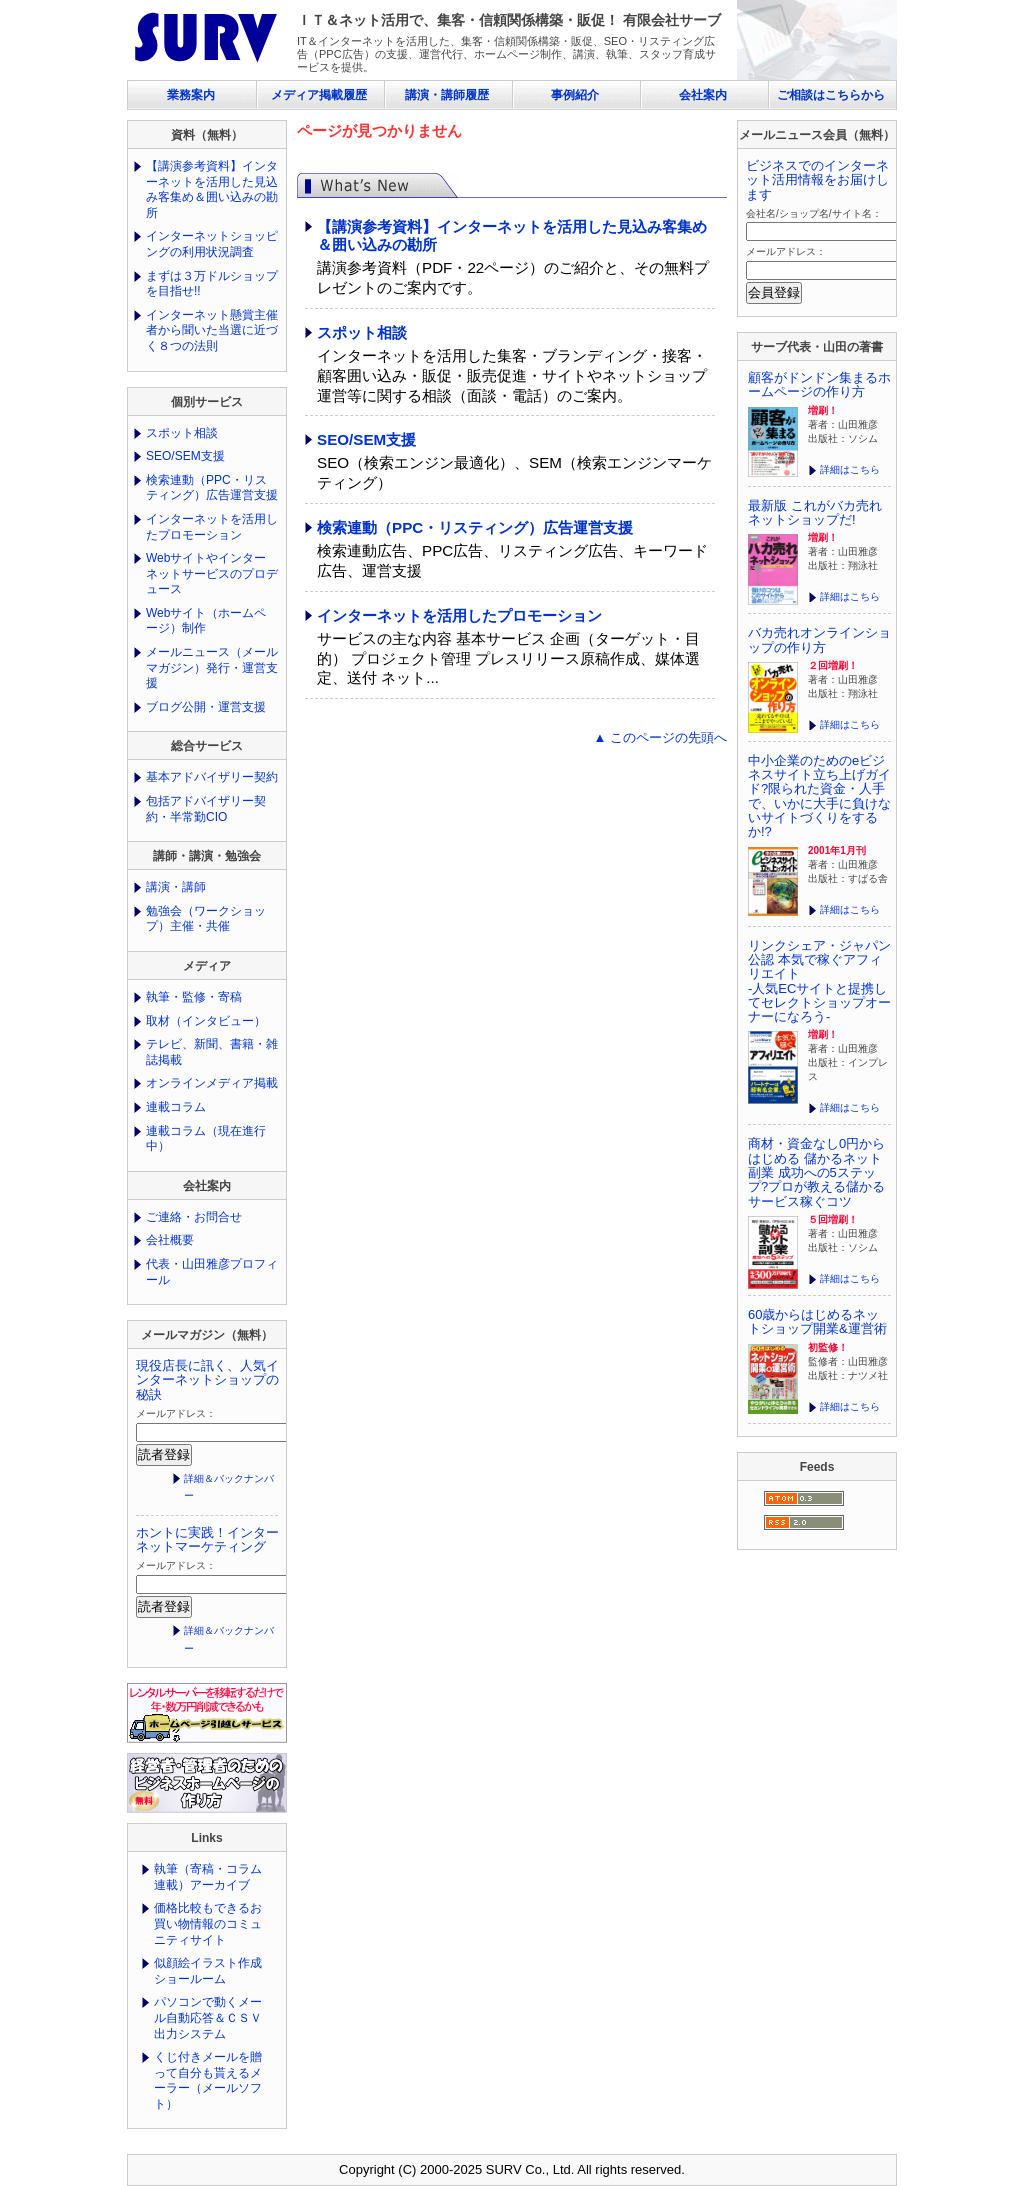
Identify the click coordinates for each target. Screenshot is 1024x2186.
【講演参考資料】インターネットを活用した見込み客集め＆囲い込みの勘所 (212, 189)
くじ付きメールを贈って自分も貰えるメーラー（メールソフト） (208, 2080)
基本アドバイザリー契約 (212, 777)
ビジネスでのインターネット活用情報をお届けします (817, 180)
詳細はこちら (850, 469)
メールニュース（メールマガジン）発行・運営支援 (212, 667)
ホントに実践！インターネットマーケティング (207, 1539)
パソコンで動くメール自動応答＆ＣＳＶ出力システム (208, 2017)
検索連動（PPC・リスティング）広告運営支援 (475, 527)
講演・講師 (176, 887)
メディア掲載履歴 (319, 95)
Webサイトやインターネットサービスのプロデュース (212, 573)
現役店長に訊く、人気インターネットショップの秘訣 (207, 1380)
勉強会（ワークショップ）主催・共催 (206, 919)
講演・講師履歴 (447, 95)
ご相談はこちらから (831, 95)
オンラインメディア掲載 (212, 1083)
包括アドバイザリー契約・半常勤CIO (206, 809)
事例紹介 (575, 95)
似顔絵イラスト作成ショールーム (208, 1971)
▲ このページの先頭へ (660, 737)
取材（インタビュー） (206, 1021)
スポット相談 (362, 332)
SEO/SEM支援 (366, 439)
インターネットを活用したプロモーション (459, 615)
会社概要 (170, 1240)
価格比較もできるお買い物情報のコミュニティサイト (208, 1923)
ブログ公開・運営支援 (206, 707)
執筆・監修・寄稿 (194, 997)
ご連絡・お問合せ (194, 1217)
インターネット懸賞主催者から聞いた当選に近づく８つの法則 (212, 330)
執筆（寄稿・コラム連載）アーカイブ (208, 1877)
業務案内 (191, 95)
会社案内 (703, 95)
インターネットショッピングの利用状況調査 (212, 244)
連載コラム (176, 1107)
